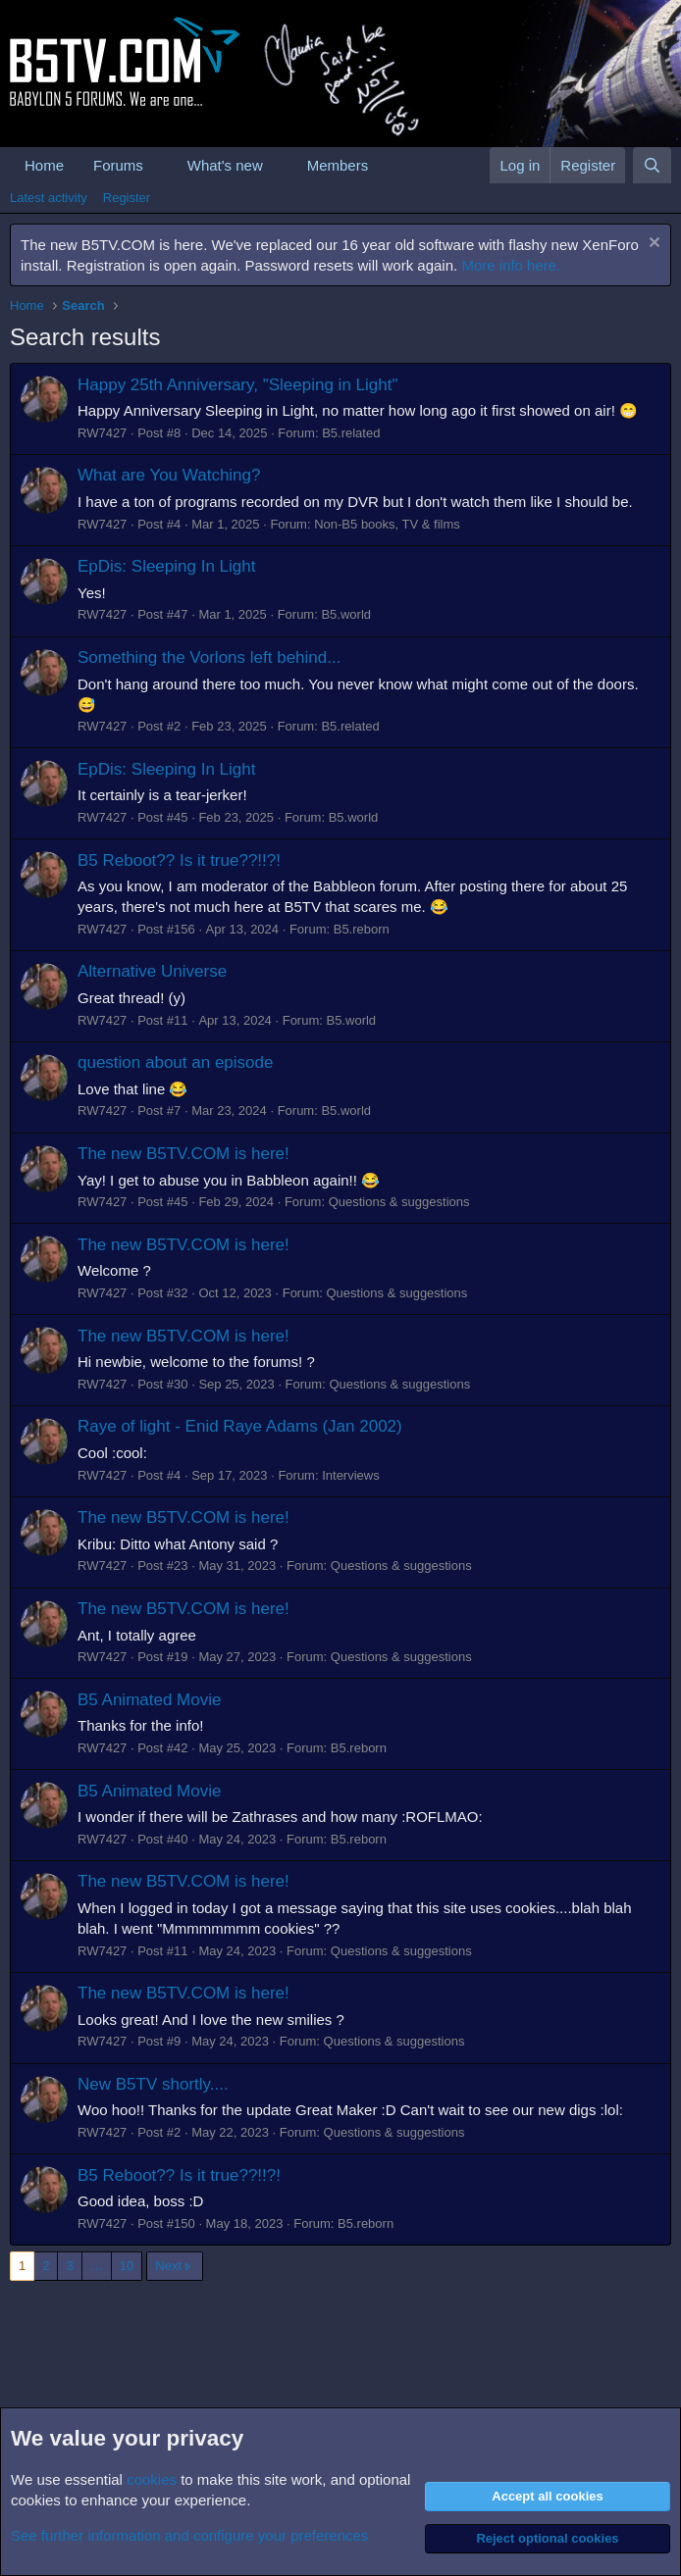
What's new (225, 165)
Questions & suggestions (399, 1201)
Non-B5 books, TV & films (387, 524)
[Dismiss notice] (652, 244)
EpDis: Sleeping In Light (166, 566)
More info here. (510, 265)
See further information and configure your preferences (189, 2535)
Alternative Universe (152, 971)
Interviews (351, 1475)
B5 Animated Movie (149, 1700)
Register (126, 197)
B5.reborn (362, 929)
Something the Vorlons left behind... (209, 657)
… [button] (96, 2265)
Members (338, 165)
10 (126, 2265)
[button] (159, 165)
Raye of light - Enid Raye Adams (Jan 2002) (240, 1426)
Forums (118, 165)
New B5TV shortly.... (153, 2084)
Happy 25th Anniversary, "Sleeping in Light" (237, 385)
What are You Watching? (169, 475)
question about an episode (175, 1062)
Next (168, 2265)
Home (44, 165)
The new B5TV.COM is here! (183, 1153)
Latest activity (48, 197)
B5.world (346, 614)
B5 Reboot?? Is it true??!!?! (179, 860)
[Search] (652, 165)
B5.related (351, 433)
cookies (152, 2479)
